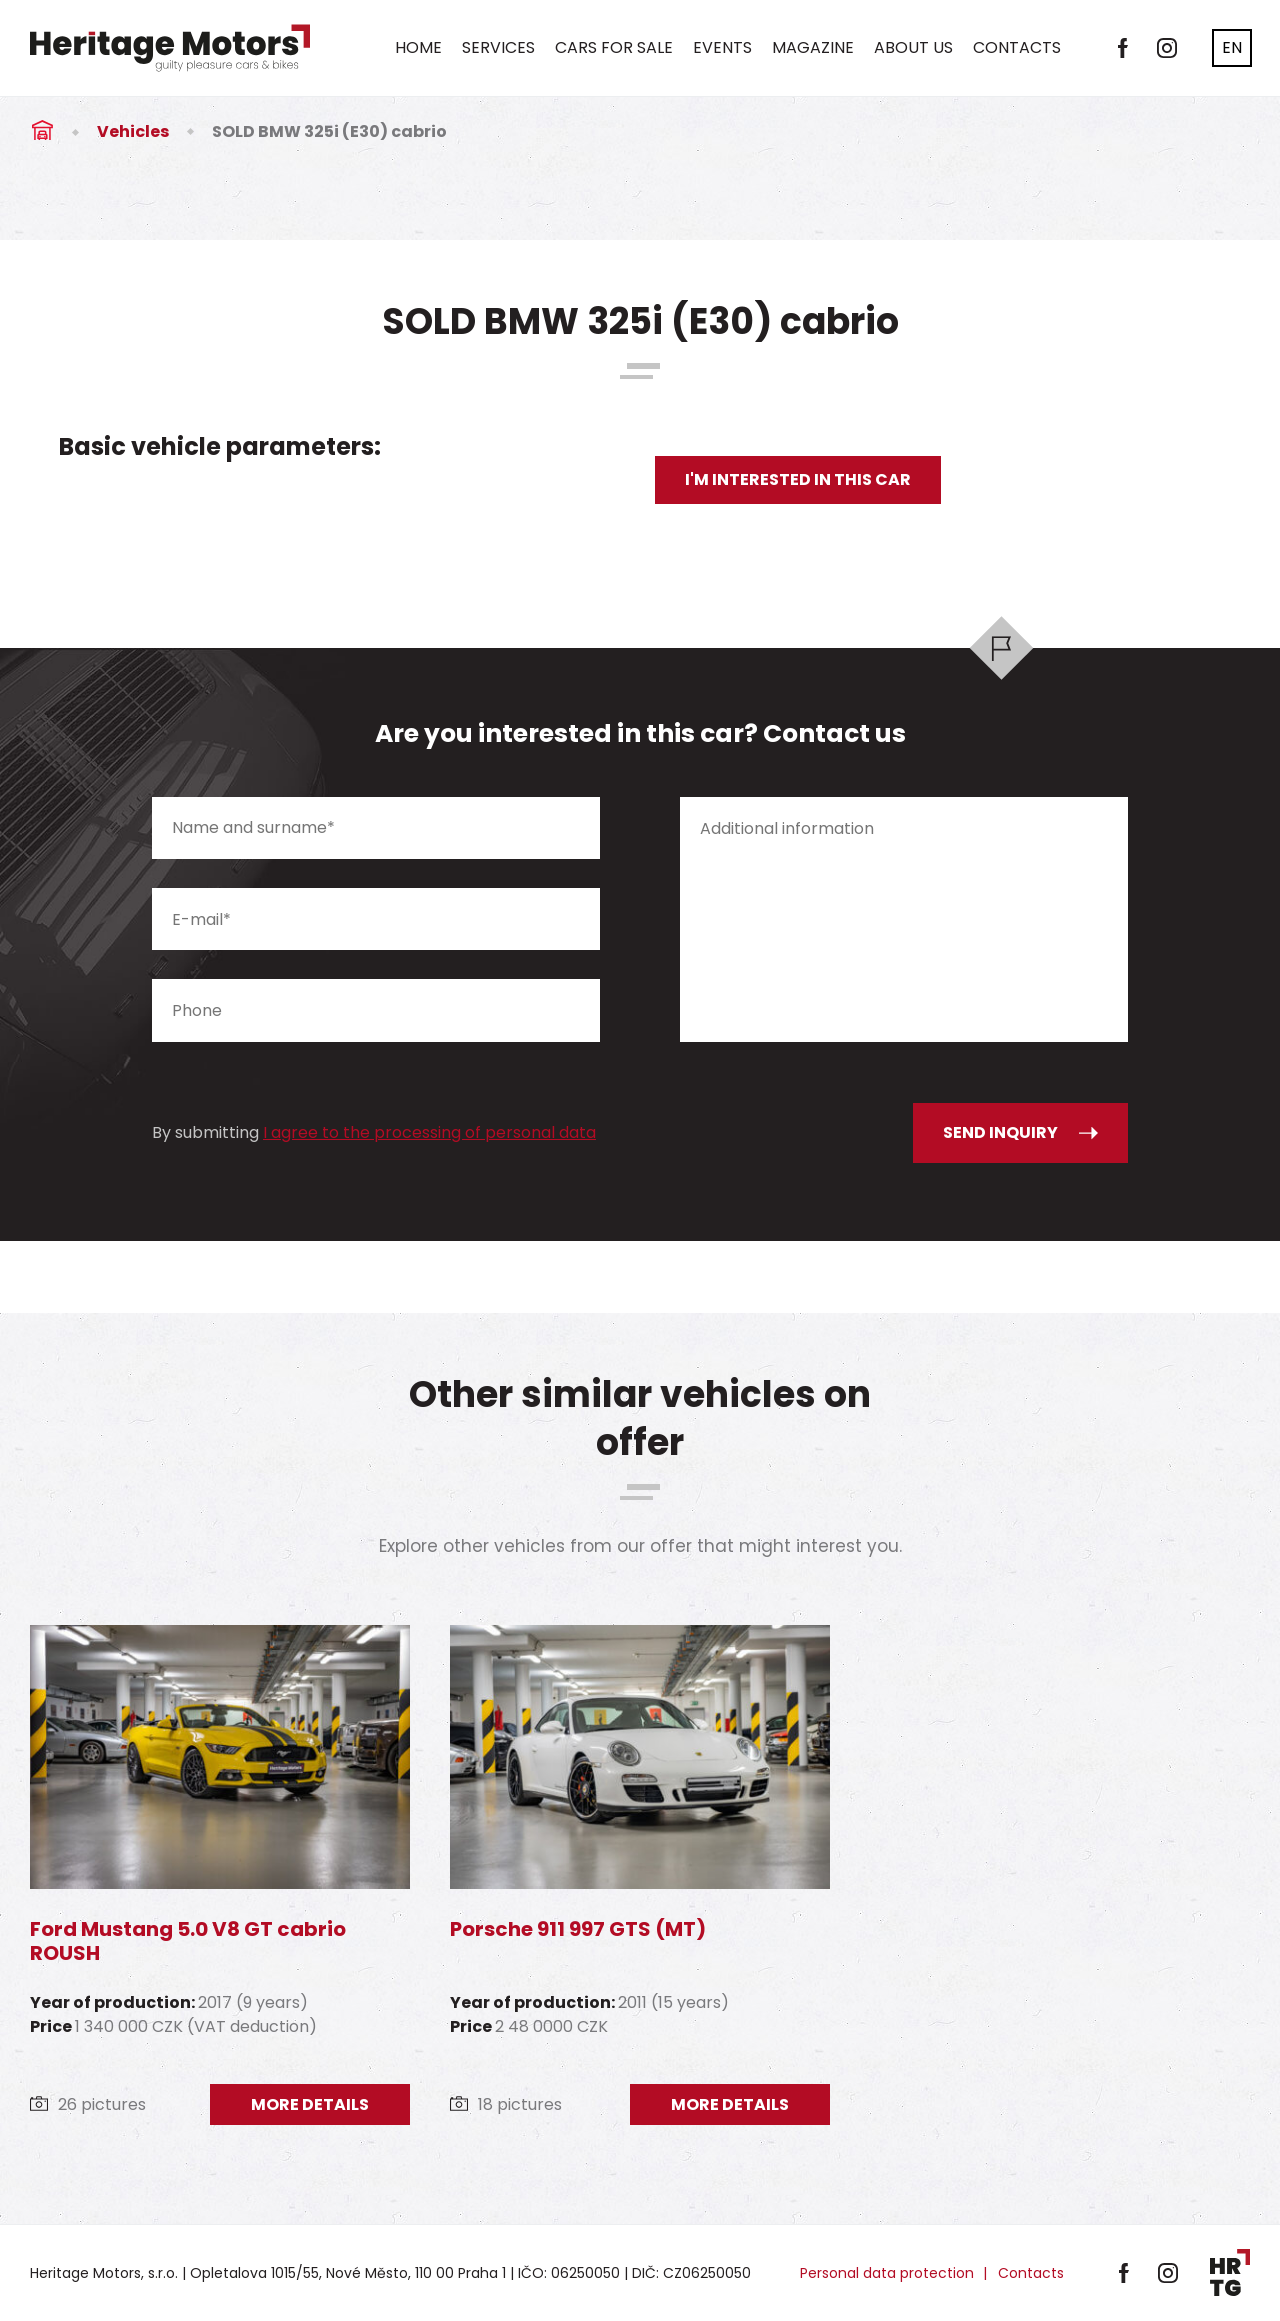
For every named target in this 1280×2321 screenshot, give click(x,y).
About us (913, 47)
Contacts (1017, 47)
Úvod (42, 131)
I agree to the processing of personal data (429, 1132)
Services (498, 47)
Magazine (813, 47)
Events (722, 47)
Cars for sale (614, 47)
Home (418, 47)
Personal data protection (887, 2273)
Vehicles (133, 131)
